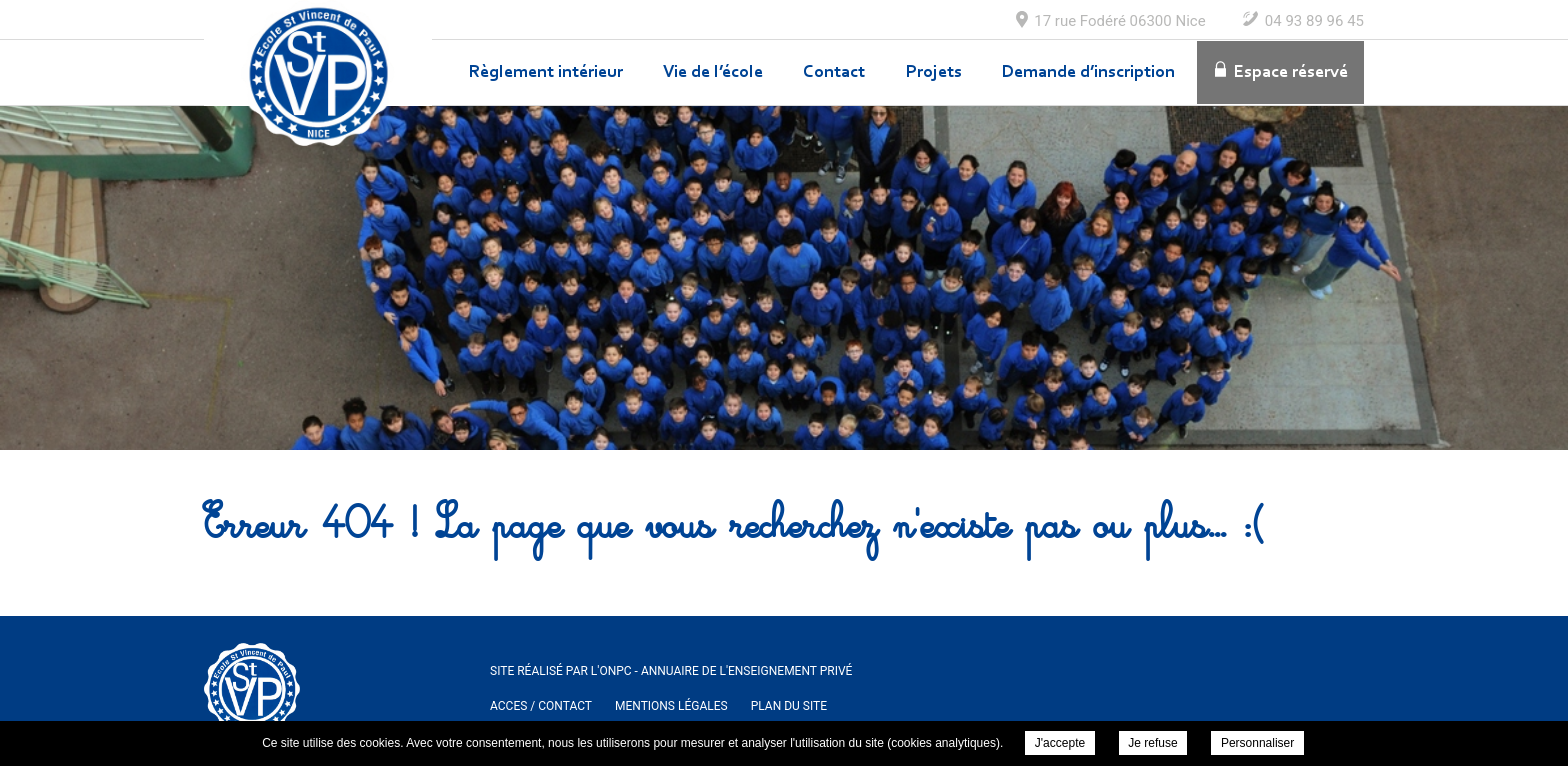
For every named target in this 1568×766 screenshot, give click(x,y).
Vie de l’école (713, 73)
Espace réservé (1291, 73)
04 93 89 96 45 (1314, 21)
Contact (834, 73)
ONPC (615, 671)
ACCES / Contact (541, 706)
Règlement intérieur (546, 73)
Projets (934, 73)
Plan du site (789, 706)
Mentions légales (671, 706)
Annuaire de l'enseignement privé (747, 671)
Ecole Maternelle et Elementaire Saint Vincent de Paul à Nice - (318, 73)
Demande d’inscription (1088, 73)
